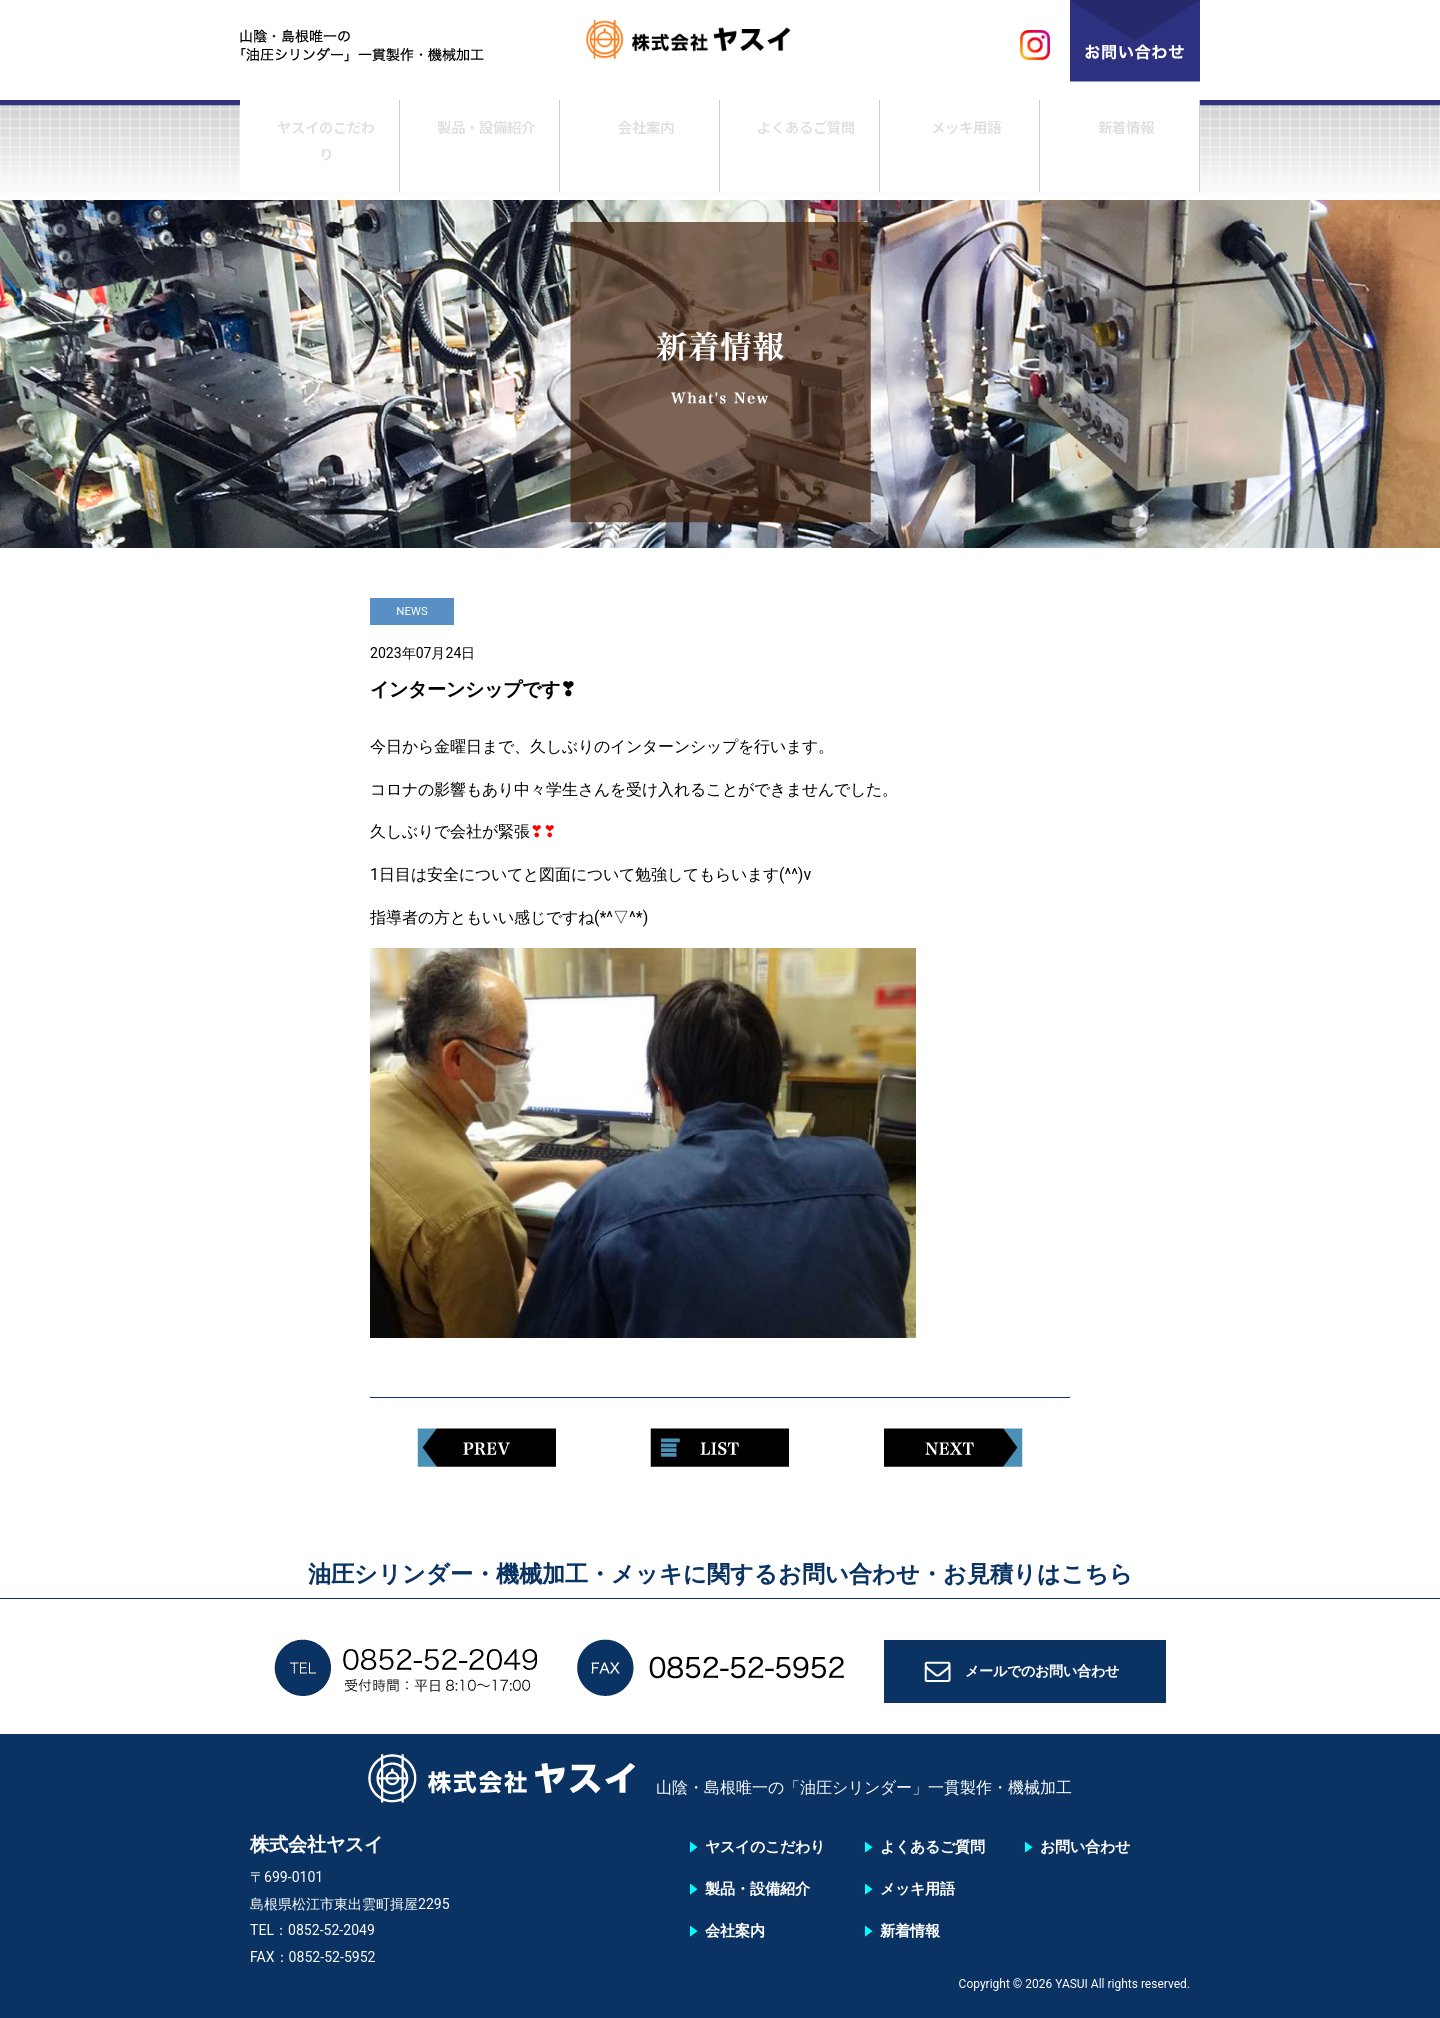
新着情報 (1120, 153)
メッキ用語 (960, 153)
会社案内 (640, 153)
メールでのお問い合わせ (1043, 1678)
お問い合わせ (1085, 1847)
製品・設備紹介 (480, 153)
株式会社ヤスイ (720, 45)
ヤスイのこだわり (320, 153)
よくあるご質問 (800, 153)
